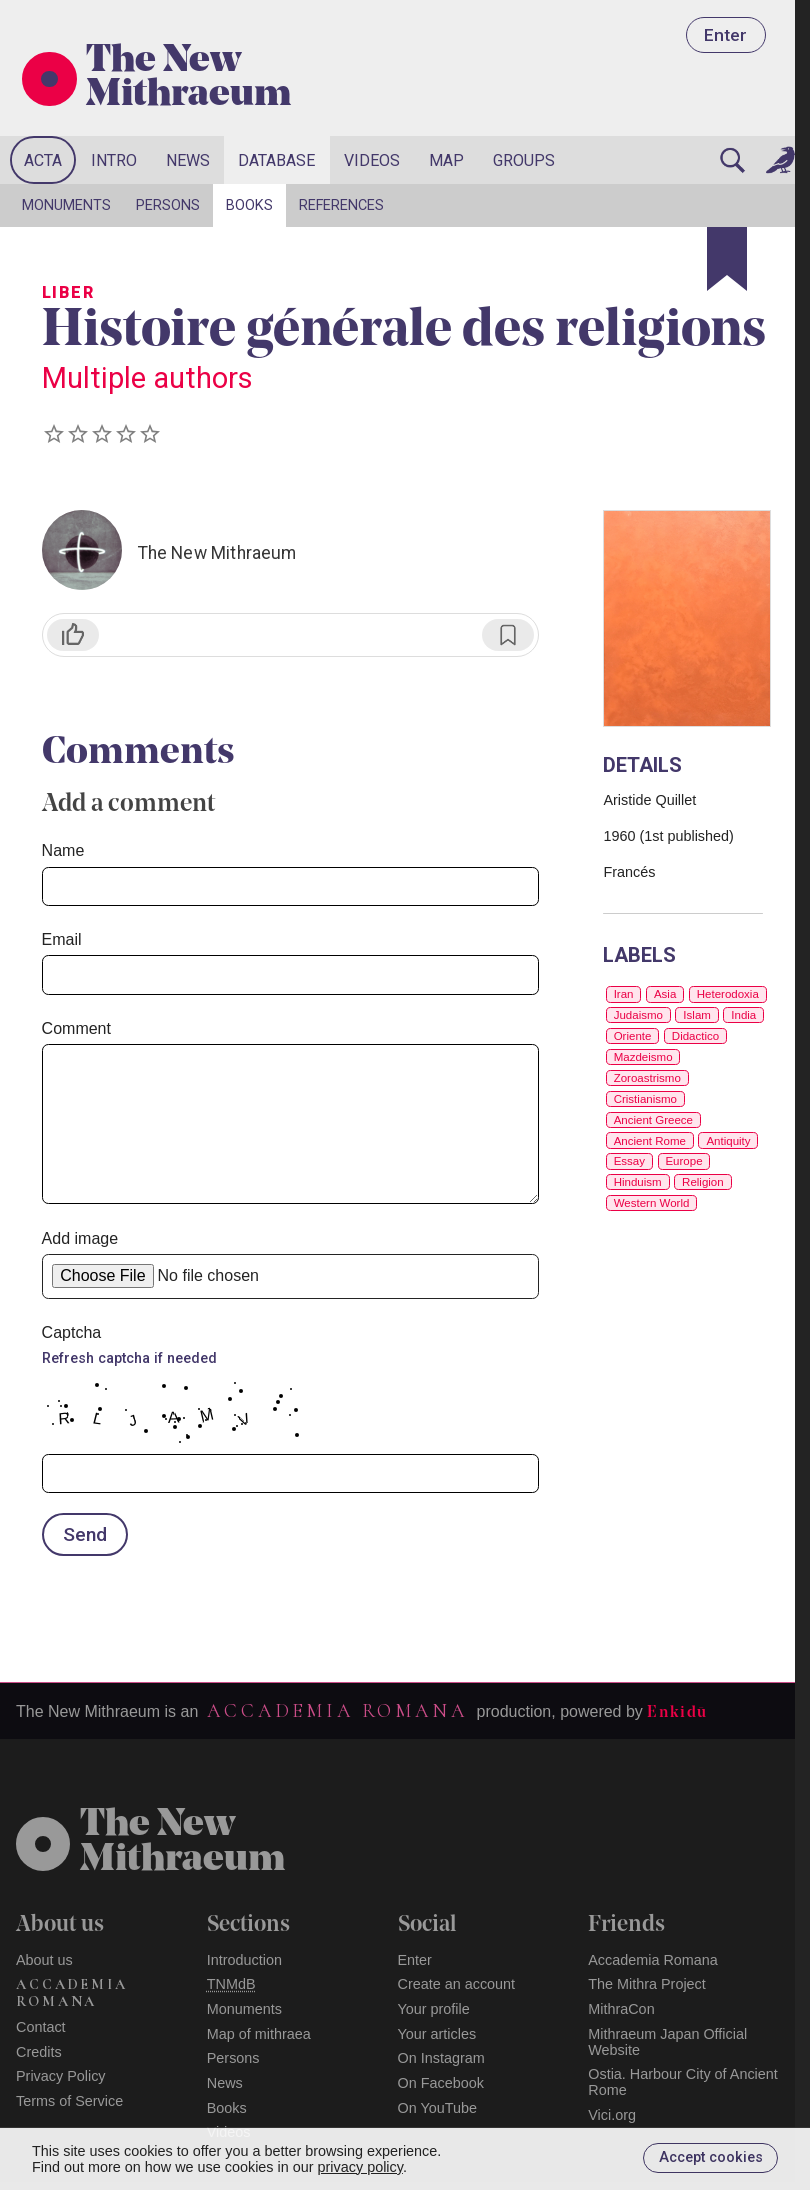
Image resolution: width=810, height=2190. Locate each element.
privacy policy (360, 2167)
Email (62, 939)
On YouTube (438, 2108)
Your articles (437, 2034)
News (188, 160)
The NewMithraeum (182, 1843)
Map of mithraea (259, 2034)
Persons (168, 205)
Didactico (695, 1036)
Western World (652, 1203)
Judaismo (638, 1015)
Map (446, 160)
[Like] (72, 635)
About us (44, 1960)
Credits (39, 2052)
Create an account (457, 1984)
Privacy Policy (61, 2076)
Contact (41, 2027)
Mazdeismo (643, 1057)
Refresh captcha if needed (129, 1358)
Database (276, 160)
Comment (76, 1028)
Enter (725, 35)
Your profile (434, 2009)
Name (63, 850)
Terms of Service (69, 2101)
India (743, 1015)
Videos (372, 160)
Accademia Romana (337, 1711)
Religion (703, 1182)
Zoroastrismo (647, 1078)
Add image (80, 1238)
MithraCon (621, 2009)
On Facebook (441, 2083)
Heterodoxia (728, 994)
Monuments (66, 205)
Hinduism (638, 1182)
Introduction (244, 1960)
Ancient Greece (653, 1120)
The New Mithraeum (188, 79)
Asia (665, 994)
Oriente (633, 1036)
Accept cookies (711, 2157)
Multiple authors (147, 378)
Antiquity (728, 1141)
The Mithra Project (647, 1984)
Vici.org (612, 2115)
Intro (114, 160)
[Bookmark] (727, 259)
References (341, 205)
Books (249, 205)
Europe (683, 1161)
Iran (624, 994)
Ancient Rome (650, 1141)
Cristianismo (645, 1099)
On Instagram (441, 2058)
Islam (697, 1015)
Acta (43, 160)
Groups (524, 160)
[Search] (733, 160)
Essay (629, 1161)
